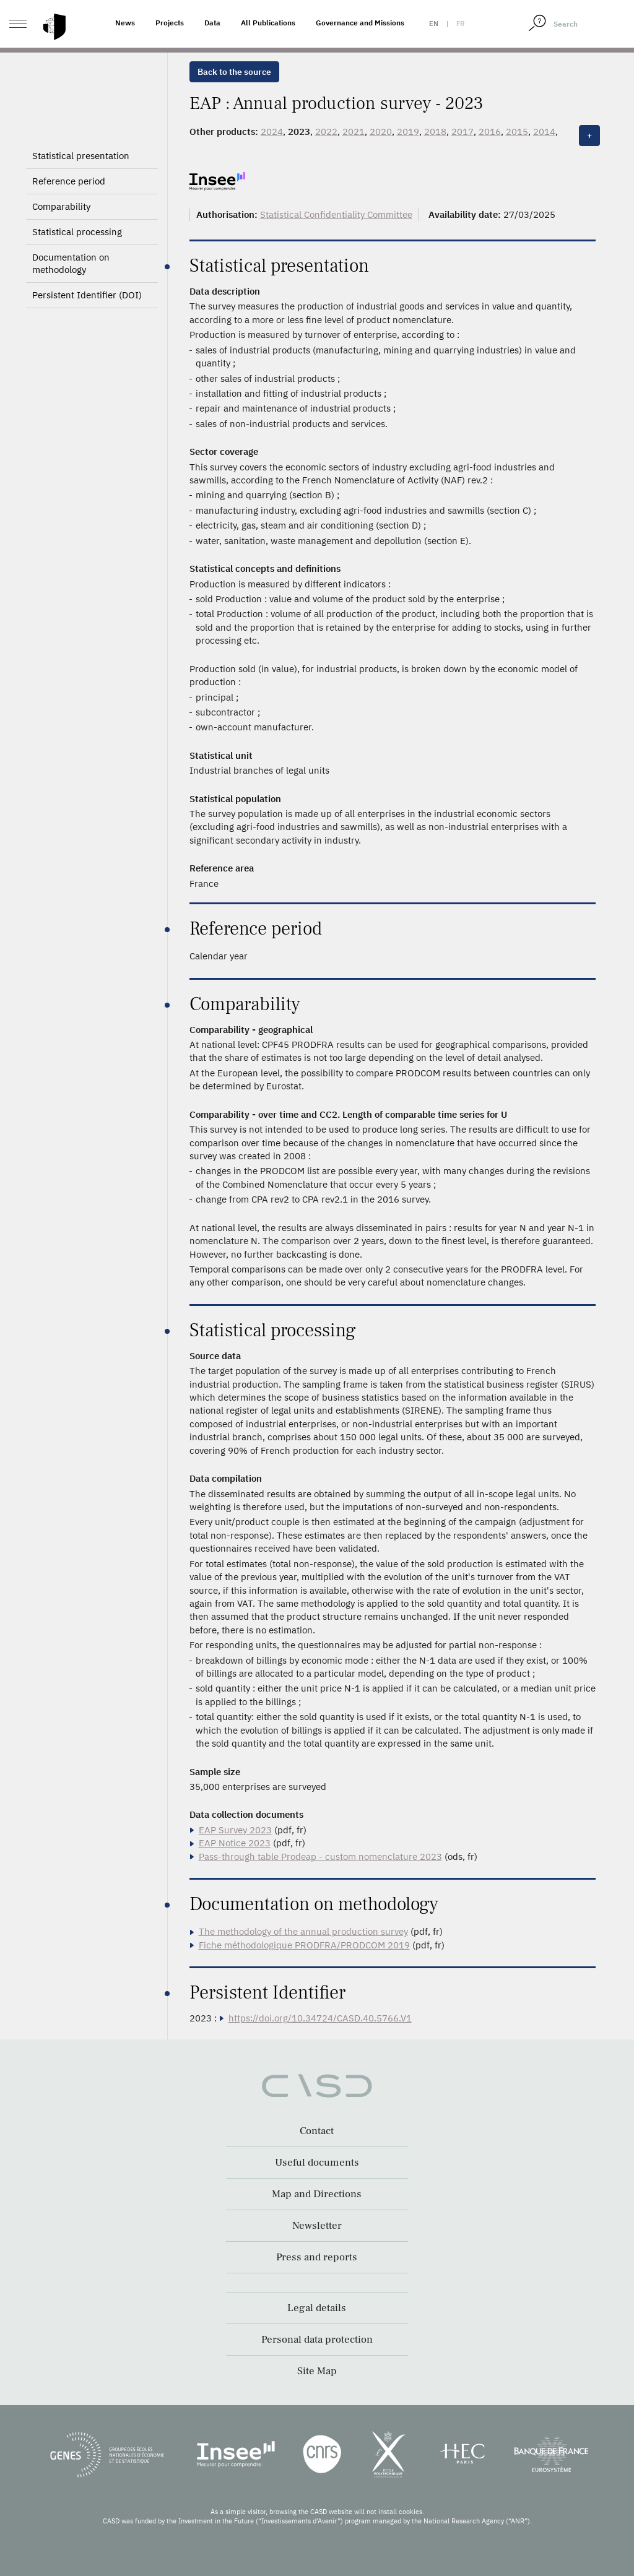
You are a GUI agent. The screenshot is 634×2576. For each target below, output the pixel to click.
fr (460, 23)
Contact (317, 2131)
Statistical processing (77, 232)
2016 (490, 131)
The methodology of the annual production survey (303, 1931)
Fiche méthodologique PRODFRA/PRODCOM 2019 (304, 1945)
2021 (353, 131)
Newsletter (317, 2225)
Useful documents (317, 2162)
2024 (272, 131)
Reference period (68, 181)
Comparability (61, 206)
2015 (517, 131)
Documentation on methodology (71, 263)
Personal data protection (317, 2339)
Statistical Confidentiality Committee (336, 214)
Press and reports (316, 2257)
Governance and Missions (360, 22)
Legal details (316, 2308)
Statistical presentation (80, 156)
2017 (462, 131)
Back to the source (234, 71)
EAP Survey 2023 (235, 1830)
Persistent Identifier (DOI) (87, 295)
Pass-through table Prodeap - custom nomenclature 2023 (320, 1856)
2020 (381, 131)
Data (212, 22)
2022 (326, 131)
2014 (544, 131)
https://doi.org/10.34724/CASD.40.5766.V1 (320, 2018)
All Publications (268, 22)
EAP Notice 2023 (235, 1843)
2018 (435, 131)
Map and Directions (317, 2194)
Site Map (317, 2371)
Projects (169, 22)
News (125, 22)
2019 (408, 131)
